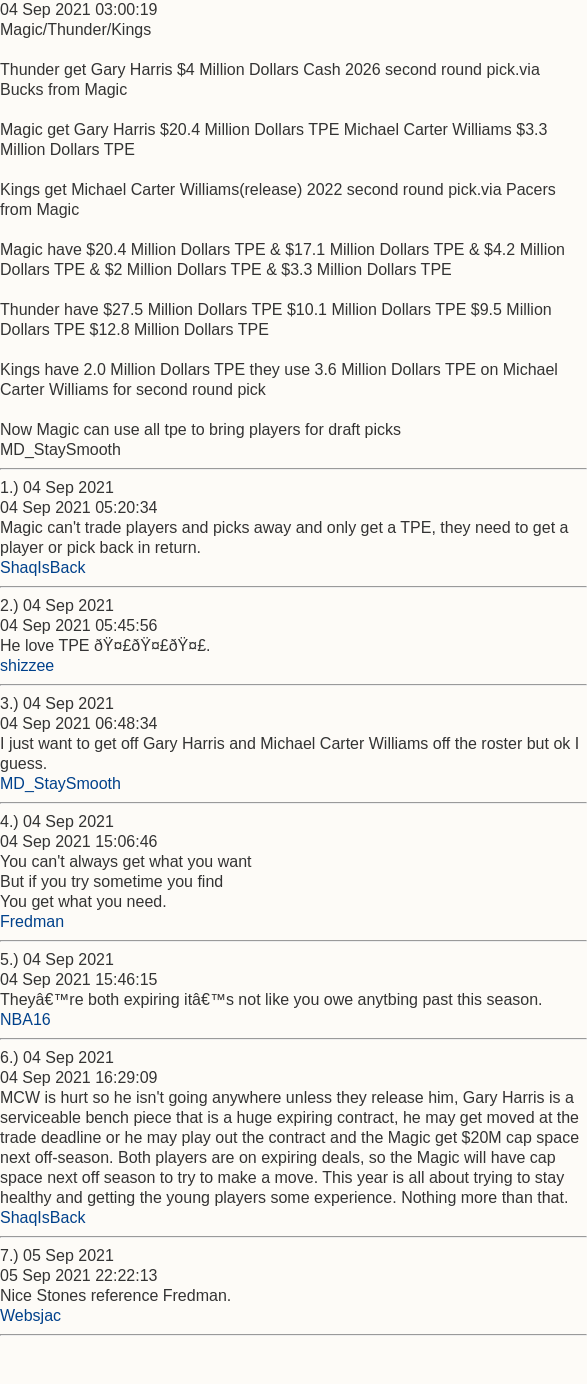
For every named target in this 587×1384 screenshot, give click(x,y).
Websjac (30, 1315)
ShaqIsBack (42, 567)
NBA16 (25, 1019)
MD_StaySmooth (60, 783)
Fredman (32, 921)
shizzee (27, 665)
